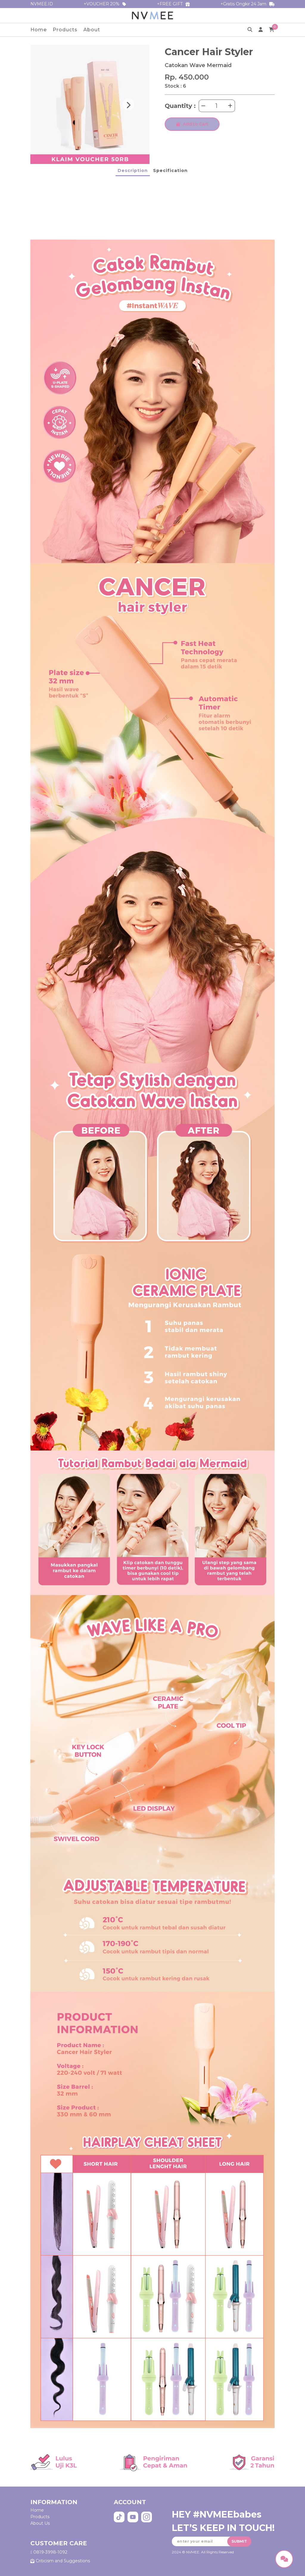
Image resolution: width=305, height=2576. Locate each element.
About (91, 29)
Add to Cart (192, 124)
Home (38, 29)
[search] (250, 29)
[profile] (261, 29)
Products (65, 29)
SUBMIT (239, 2541)
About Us (40, 2523)
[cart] (272, 29)
